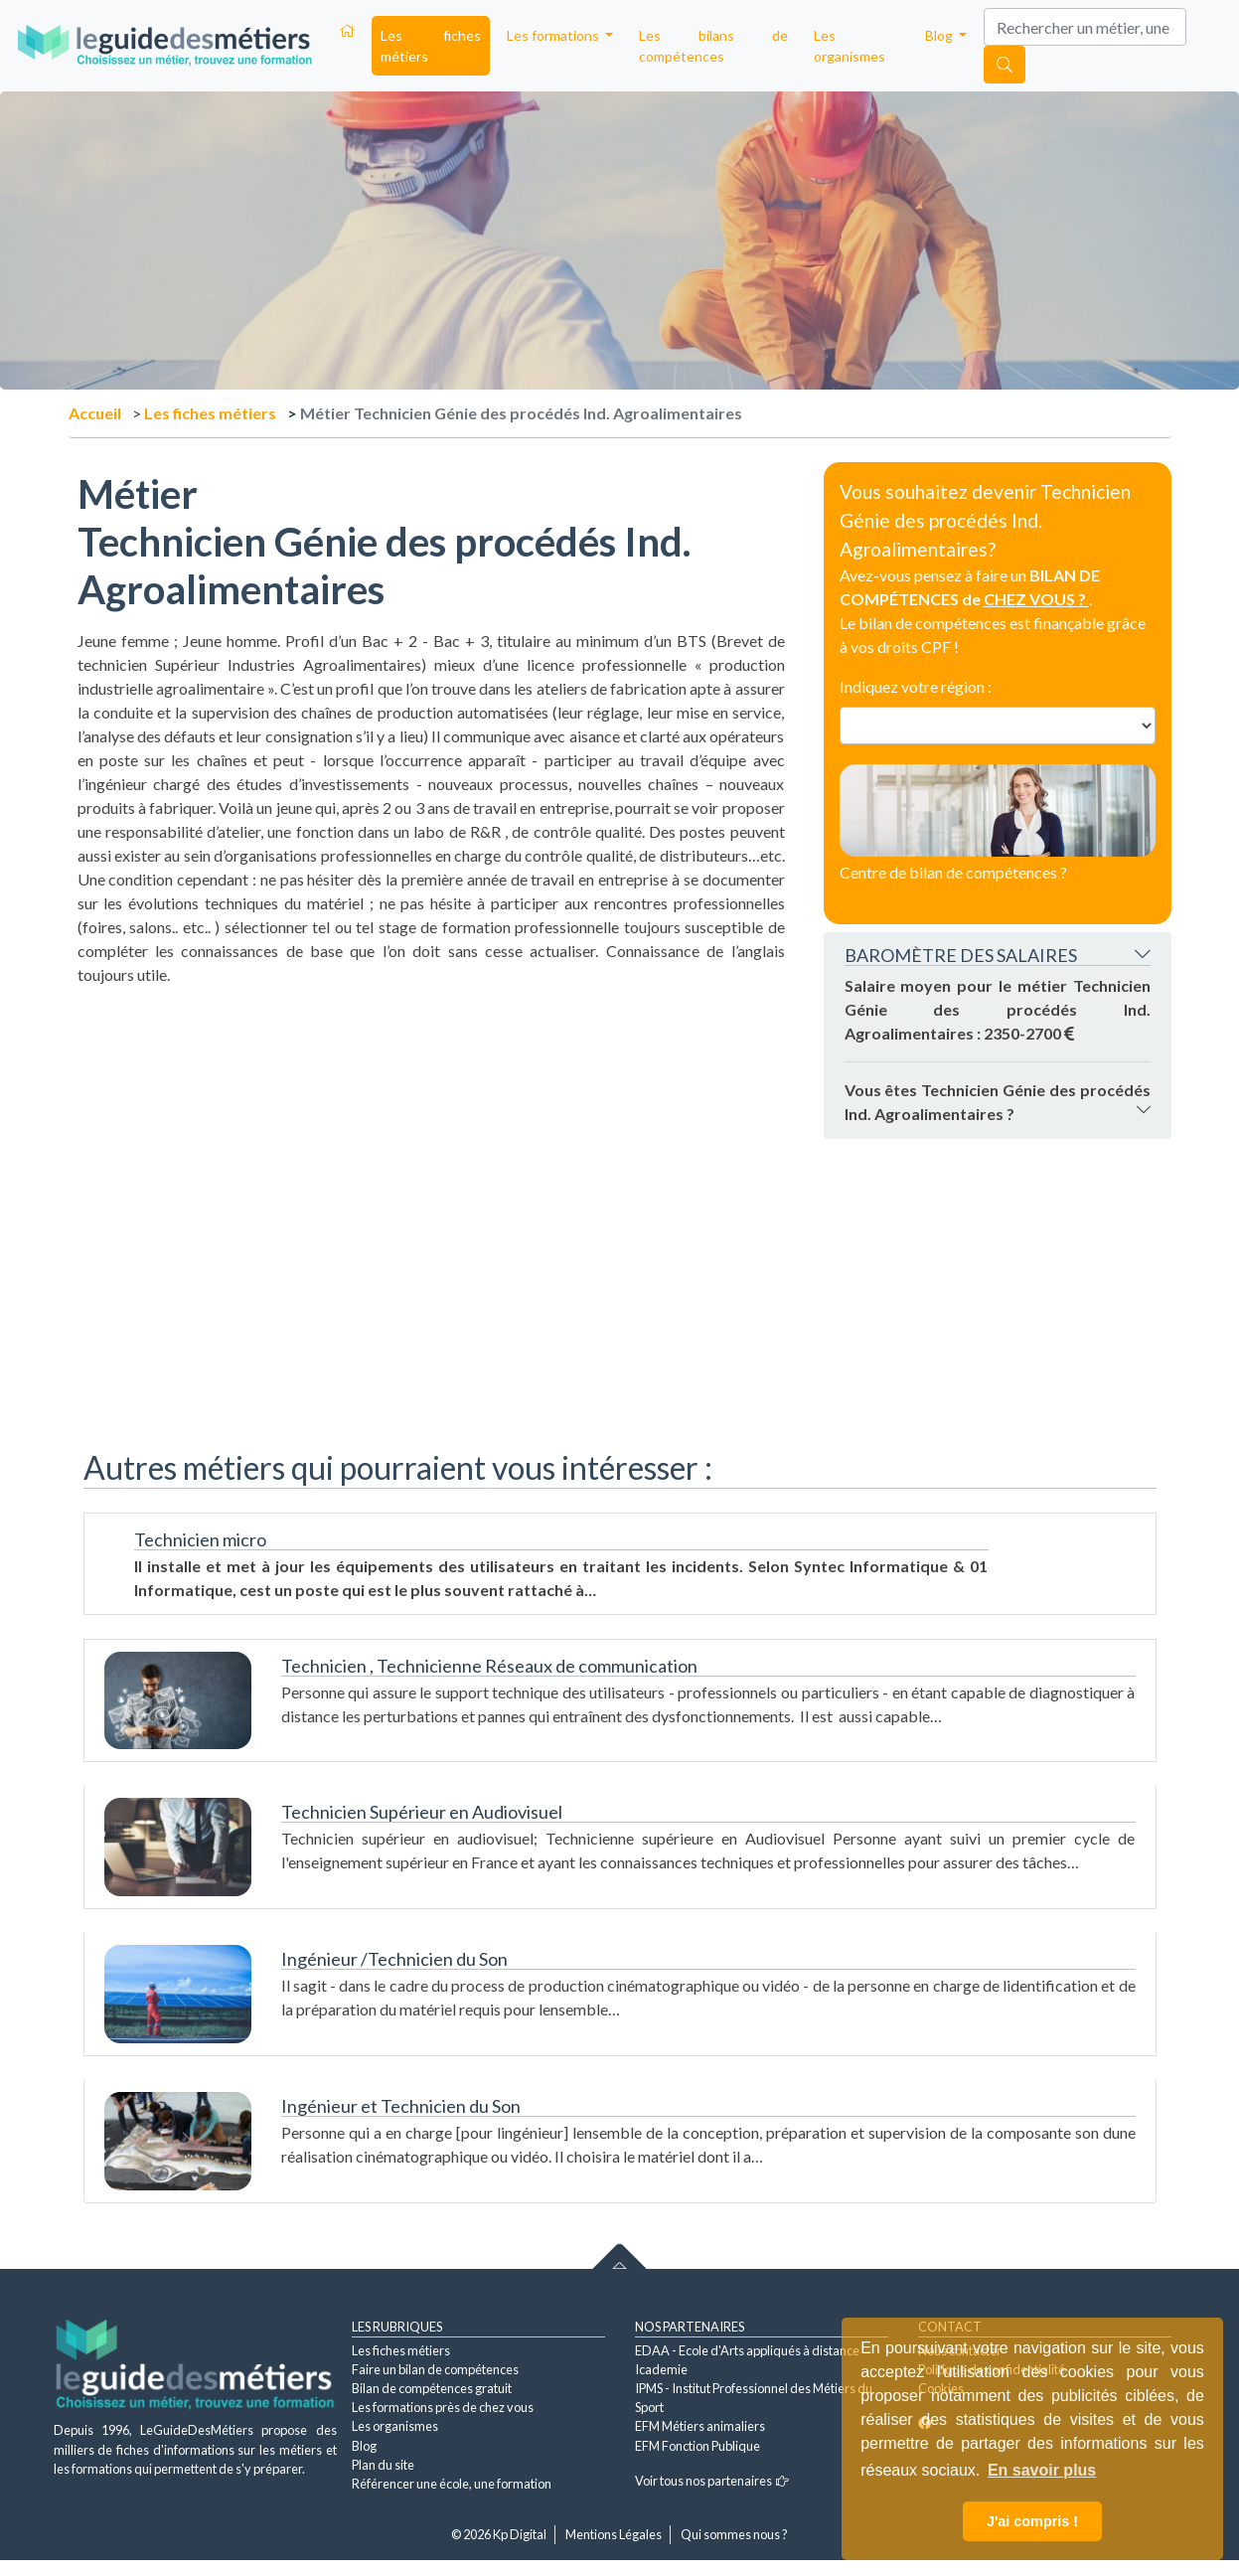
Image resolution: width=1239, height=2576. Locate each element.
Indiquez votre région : (916, 686)
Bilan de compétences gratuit (432, 2388)
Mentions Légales (613, 2534)
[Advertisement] (431, 1126)
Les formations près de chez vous (443, 2407)
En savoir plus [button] (1042, 2470)
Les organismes (849, 46)
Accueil (95, 412)
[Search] (1085, 27)
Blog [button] (940, 35)
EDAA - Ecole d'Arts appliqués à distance (747, 2350)
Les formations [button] (554, 35)
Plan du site (383, 2465)
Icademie (661, 2369)
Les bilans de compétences (713, 46)
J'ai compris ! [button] (1032, 2521)
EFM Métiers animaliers (700, 2426)
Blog (364, 2446)
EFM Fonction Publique (697, 2446)
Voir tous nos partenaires (712, 2481)
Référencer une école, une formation (451, 2484)
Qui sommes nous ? (734, 2534)
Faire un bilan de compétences (435, 2369)
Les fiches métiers (431, 46)
